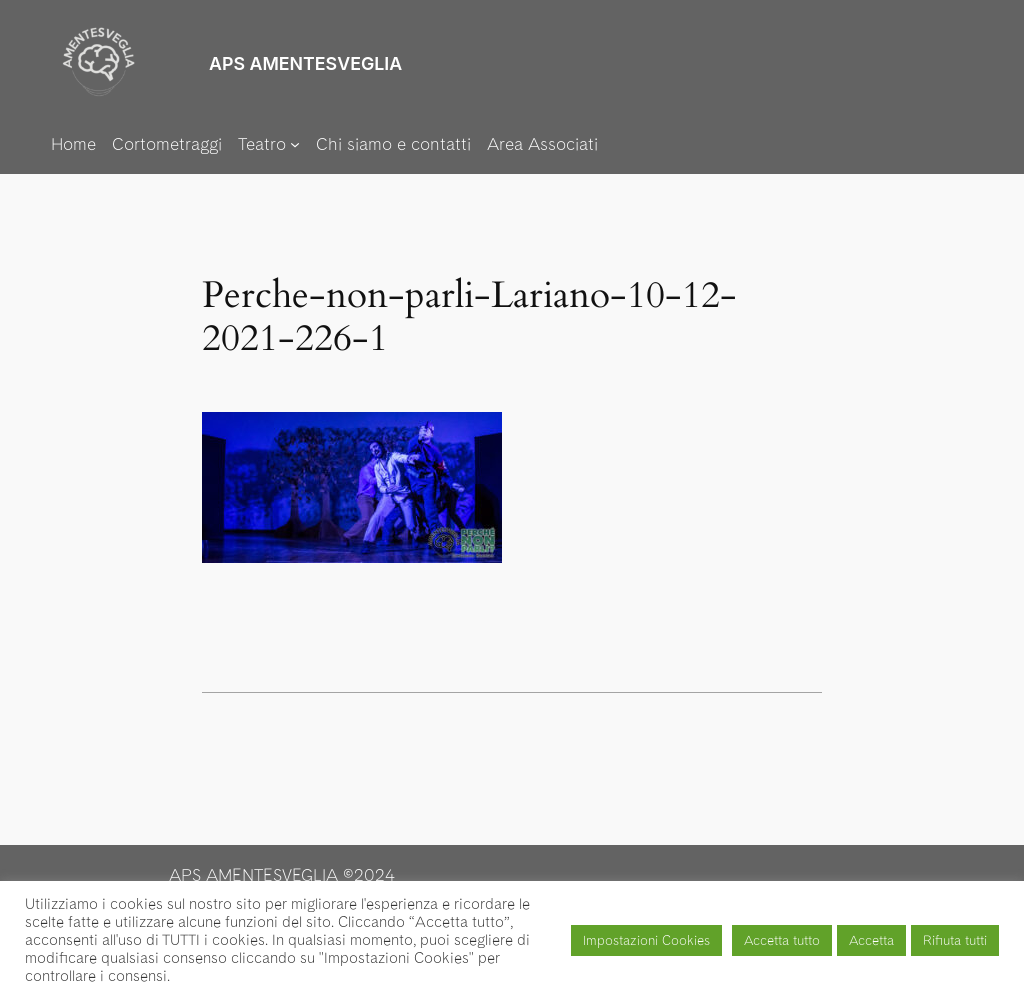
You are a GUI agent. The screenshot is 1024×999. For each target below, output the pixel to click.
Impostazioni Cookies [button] (646, 940)
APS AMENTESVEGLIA (305, 63)
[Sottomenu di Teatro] (269, 144)
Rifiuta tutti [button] (955, 940)
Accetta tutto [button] (782, 940)
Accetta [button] (871, 940)
